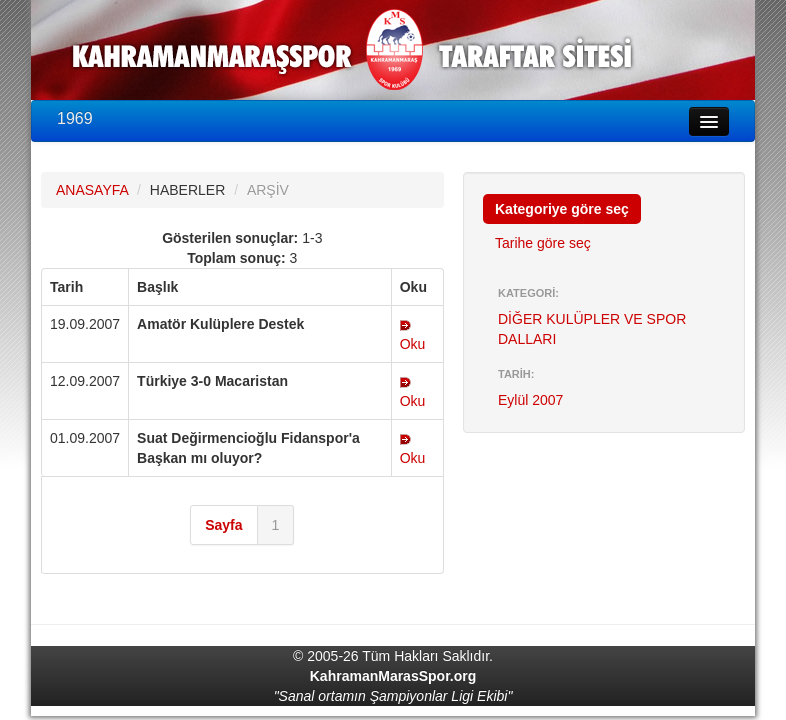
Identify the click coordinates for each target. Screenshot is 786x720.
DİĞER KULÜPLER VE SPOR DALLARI (592, 329)
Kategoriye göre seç (562, 209)
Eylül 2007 (530, 400)
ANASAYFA (92, 190)
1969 (75, 118)
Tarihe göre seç (543, 243)
